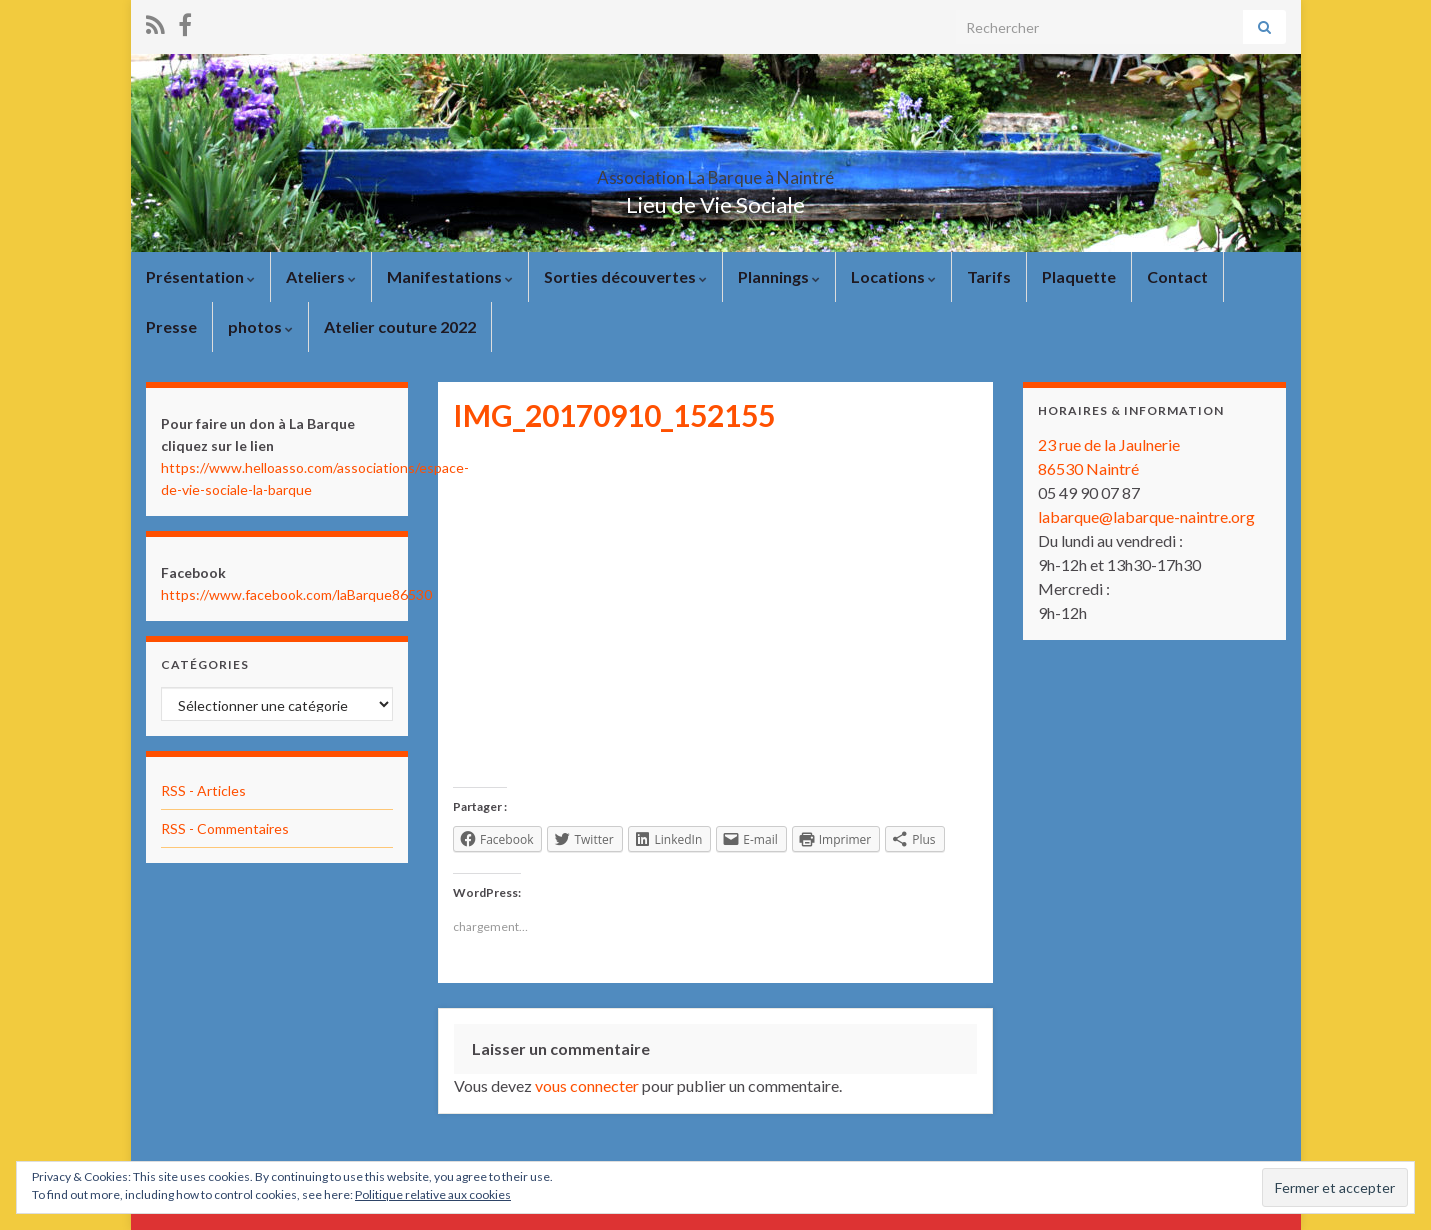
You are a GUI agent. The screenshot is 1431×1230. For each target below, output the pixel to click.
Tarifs (989, 276)
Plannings (779, 276)
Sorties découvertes (625, 276)
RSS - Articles (203, 790)
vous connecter (587, 1085)
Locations (893, 276)
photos (260, 326)
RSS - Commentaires (225, 828)
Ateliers (321, 276)
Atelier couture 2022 (400, 326)
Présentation (200, 276)
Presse (171, 326)
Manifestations (450, 276)
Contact (1177, 276)
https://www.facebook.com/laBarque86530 (296, 594)
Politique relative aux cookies (433, 1194)
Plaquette (1079, 276)
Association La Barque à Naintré (716, 171)
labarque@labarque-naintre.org (1146, 516)
